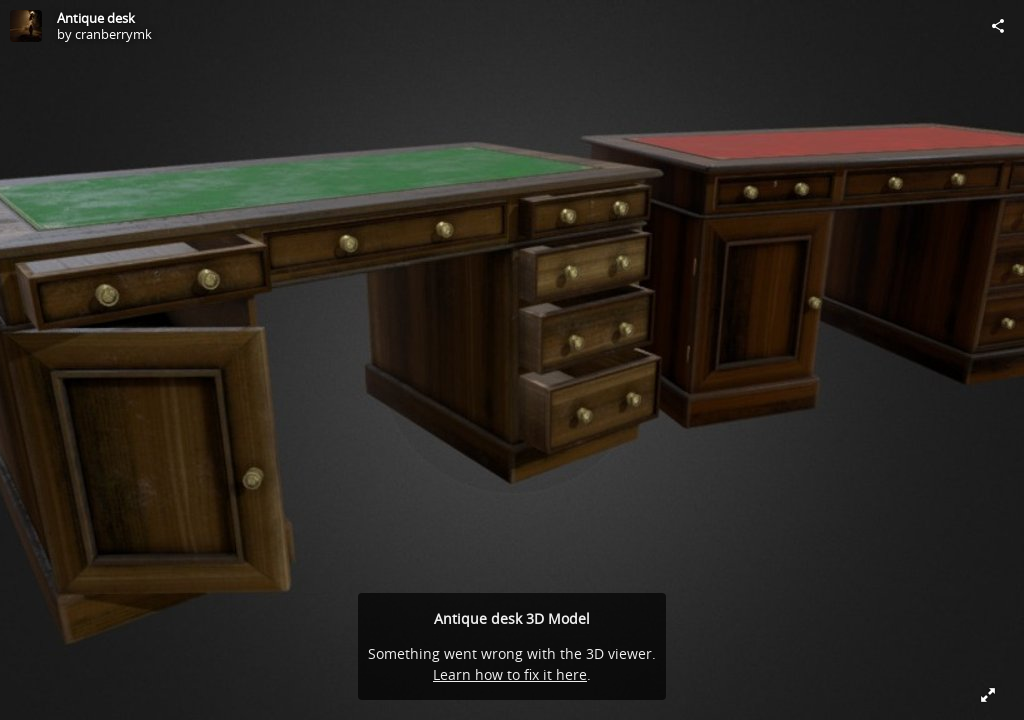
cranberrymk (113, 34)
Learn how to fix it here (510, 674)
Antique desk (96, 18)
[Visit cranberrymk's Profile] (26, 26)
